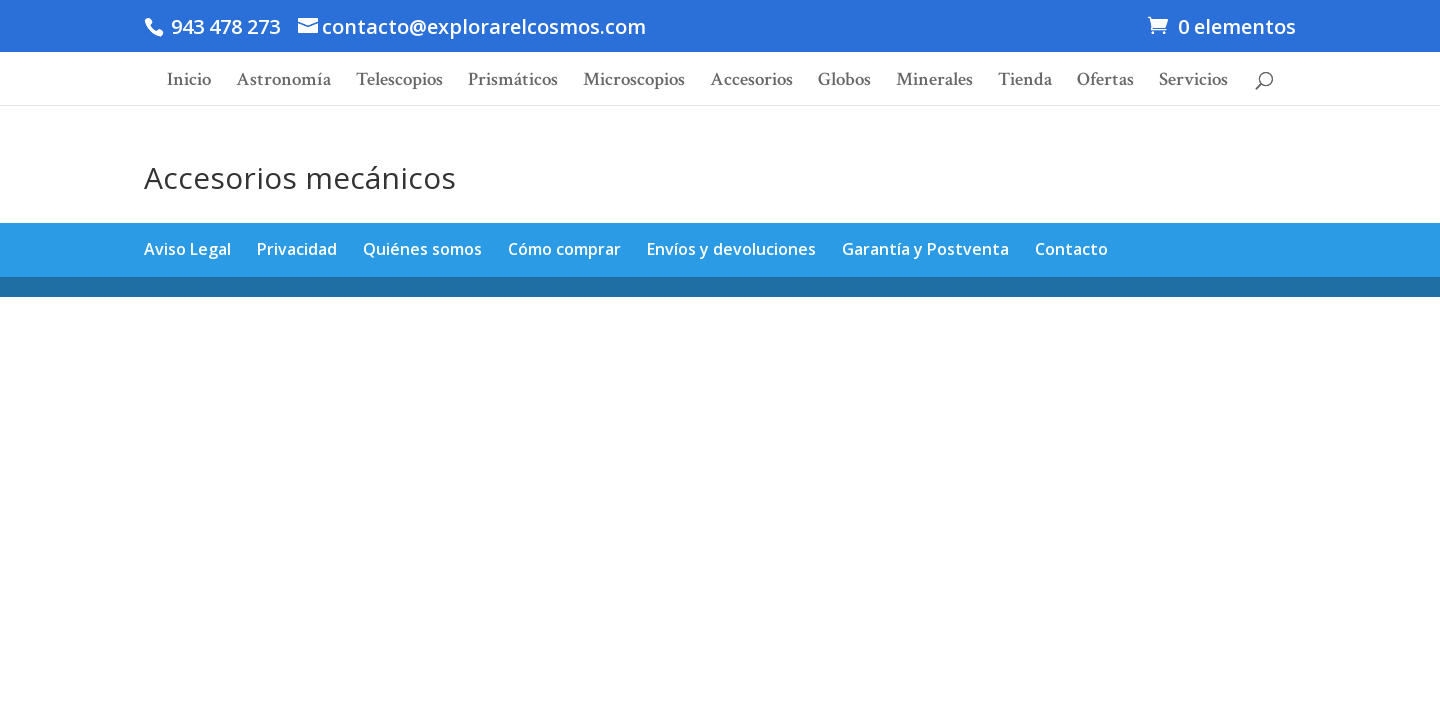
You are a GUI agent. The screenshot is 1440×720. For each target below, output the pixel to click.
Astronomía (283, 82)
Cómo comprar (564, 249)
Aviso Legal (187, 249)
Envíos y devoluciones (731, 249)
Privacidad (297, 249)
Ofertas (1105, 82)
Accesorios (751, 82)
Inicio (189, 82)
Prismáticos (513, 82)
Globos (844, 82)
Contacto (1071, 249)
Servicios (1193, 82)
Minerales (934, 82)
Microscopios (634, 82)
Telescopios (399, 82)
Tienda (1025, 82)
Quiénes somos (422, 249)
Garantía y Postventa (925, 249)
